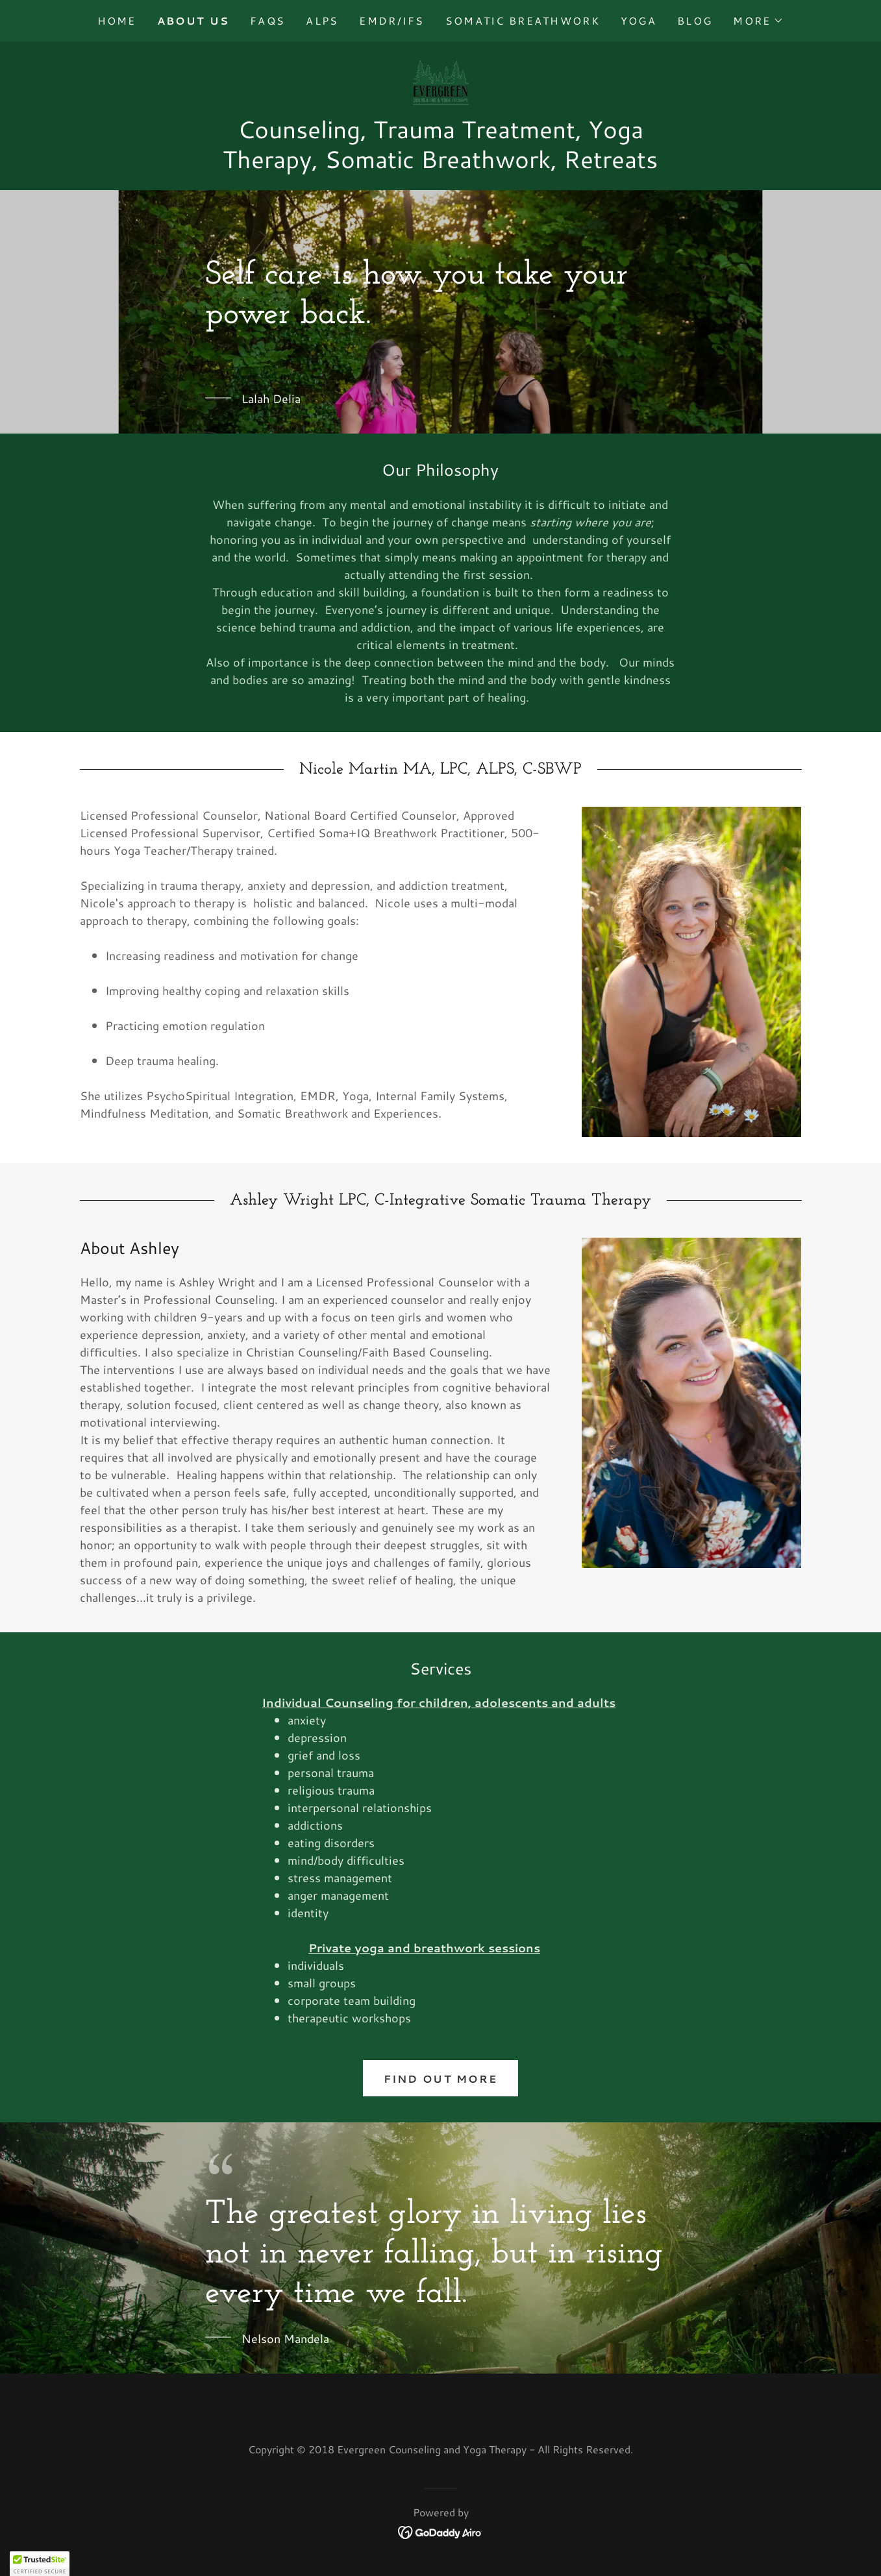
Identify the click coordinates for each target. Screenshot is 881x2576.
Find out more (441, 2078)
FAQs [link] (267, 20)
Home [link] (116, 20)
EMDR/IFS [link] (391, 20)
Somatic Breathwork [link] (522, 20)
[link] (440, 81)
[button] (758, 21)
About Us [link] (193, 20)
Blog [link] (694, 20)
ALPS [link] (322, 20)
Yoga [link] (638, 20)
